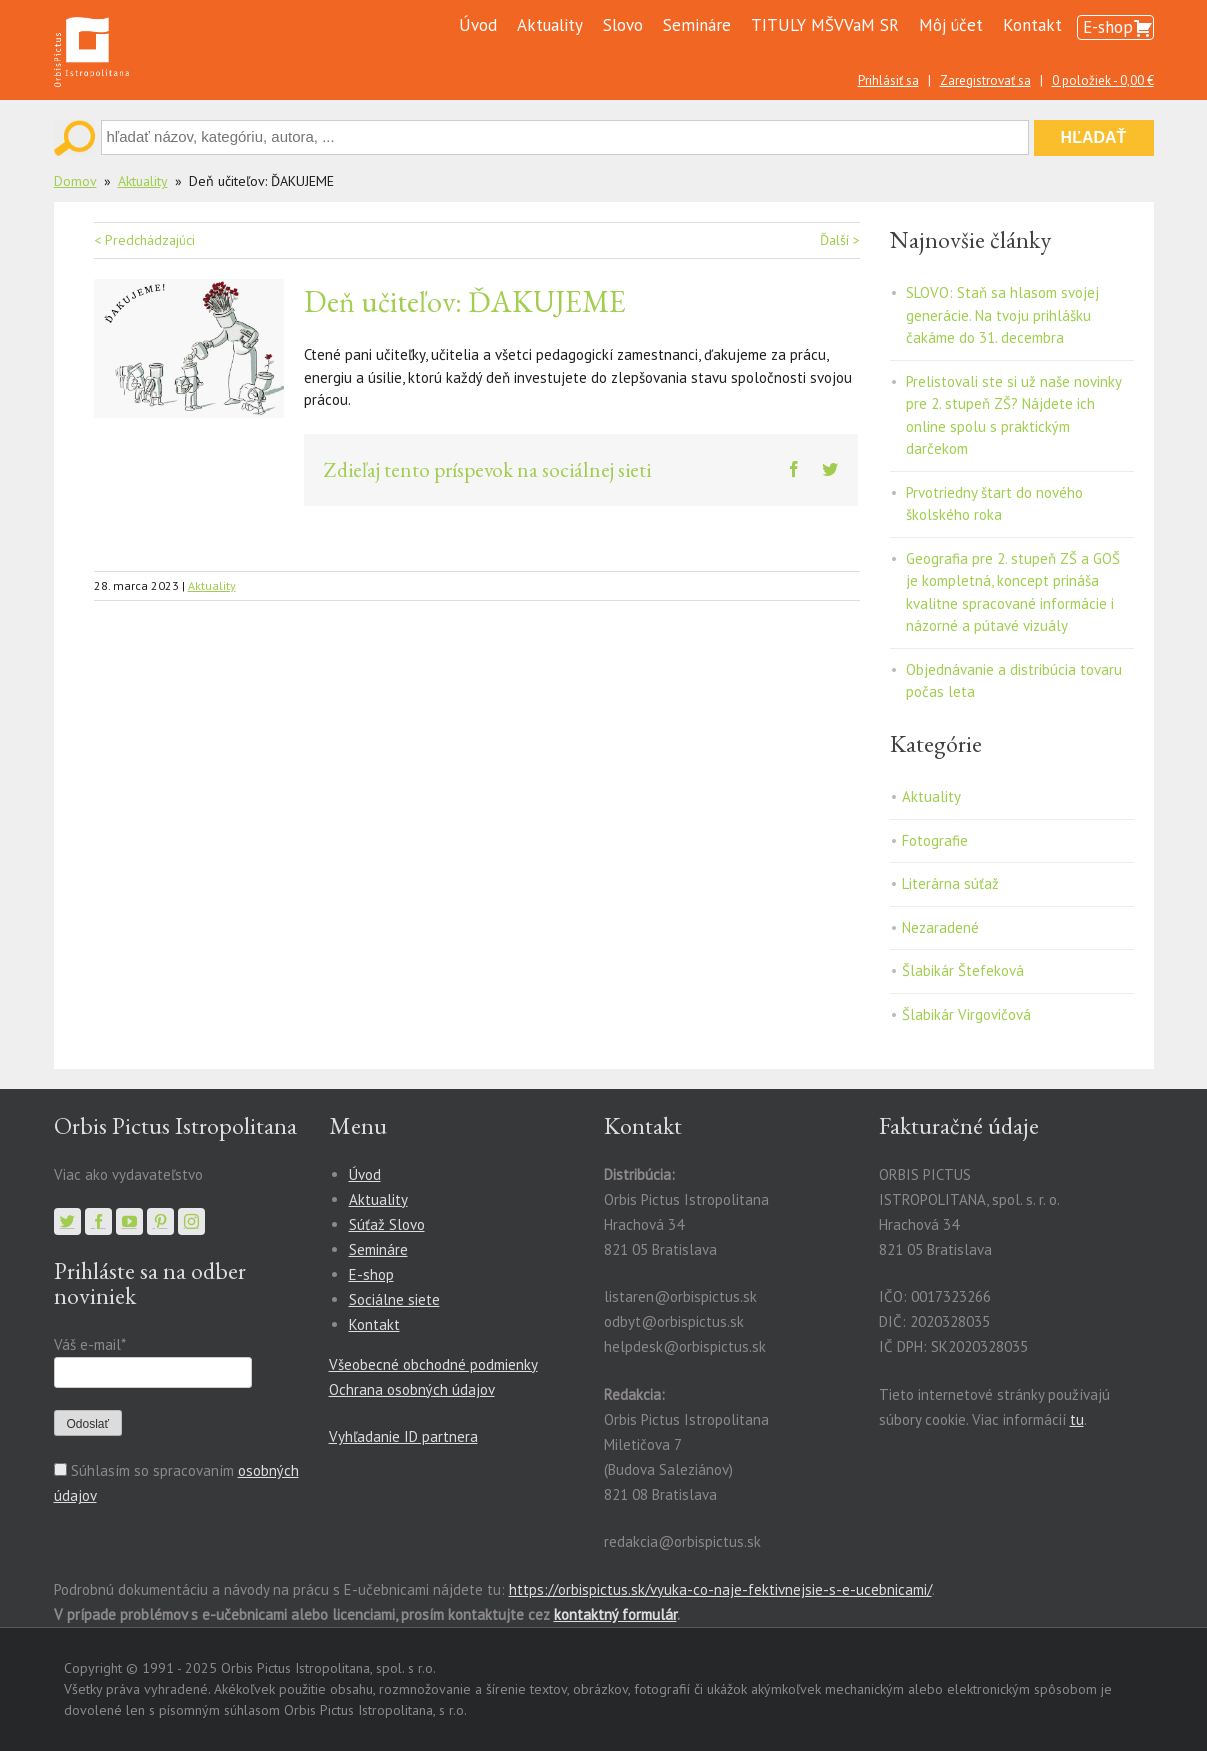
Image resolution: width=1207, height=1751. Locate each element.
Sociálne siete (394, 1299)
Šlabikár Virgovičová (966, 1014)
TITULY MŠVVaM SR (825, 25)
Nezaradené (940, 927)
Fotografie (935, 840)
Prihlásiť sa (888, 80)
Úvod (478, 25)
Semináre (697, 25)
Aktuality (550, 25)
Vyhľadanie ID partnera (403, 1436)
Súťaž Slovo (387, 1224)
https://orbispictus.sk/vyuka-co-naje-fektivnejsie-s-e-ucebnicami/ (720, 1589)
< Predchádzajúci (144, 240)
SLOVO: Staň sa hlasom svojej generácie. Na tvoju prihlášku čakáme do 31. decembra (1002, 315)
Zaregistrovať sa (985, 80)
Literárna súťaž (950, 883)
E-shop (1108, 27)
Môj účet (951, 25)
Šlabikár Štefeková (963, 970)
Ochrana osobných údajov (412, 1389)
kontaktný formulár (615, 1614)
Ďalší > (840, 240)
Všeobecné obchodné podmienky (433, 1364)
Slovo (623, 25)
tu (1077, 1419)
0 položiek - (1103, 80)
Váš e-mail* (89, 1344)
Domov (75, 181)
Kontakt (1032, 25)
